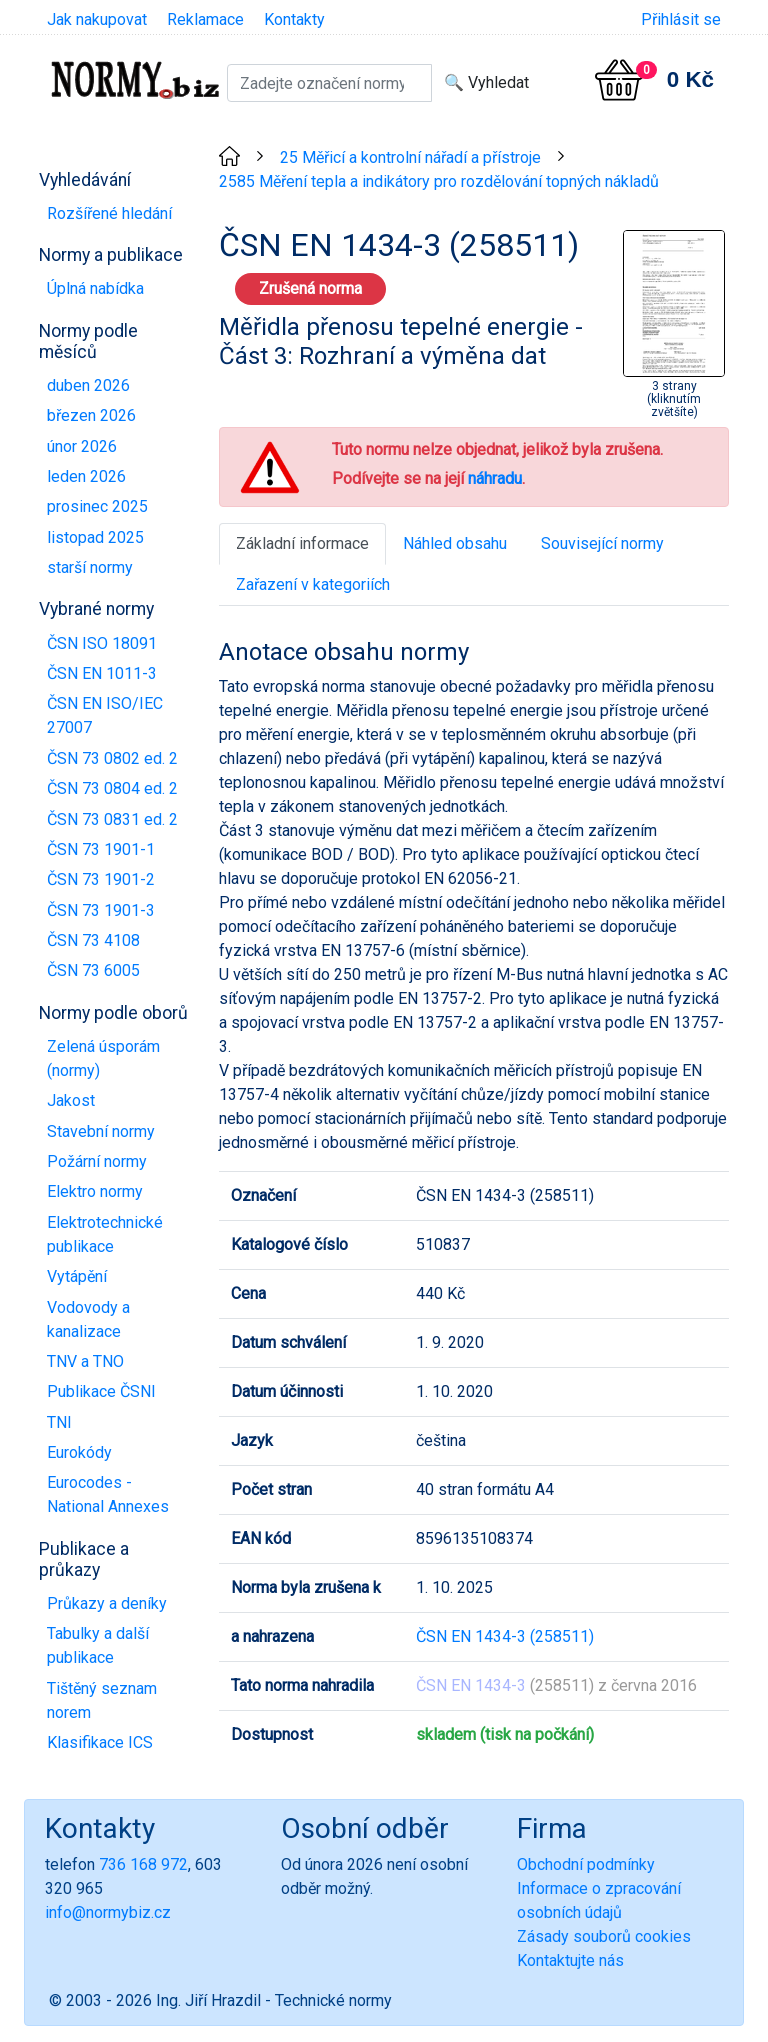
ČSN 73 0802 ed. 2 (112, 758)
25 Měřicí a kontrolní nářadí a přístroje (410, 157)
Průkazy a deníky (107, 1603)
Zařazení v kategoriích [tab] (313, 584)
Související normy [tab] (602, 543)
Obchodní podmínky (586, 1864)
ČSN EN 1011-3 (102, 673)
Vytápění (77, 1276)
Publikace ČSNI (101, 1391)
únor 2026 (82, 446)
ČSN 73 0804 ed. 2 (112, 788)
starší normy (90, 567)
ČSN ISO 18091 (102, 643)
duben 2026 (88, 385)
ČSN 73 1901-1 (101, 849)
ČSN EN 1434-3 (471, 1685)
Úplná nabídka (95, 288)
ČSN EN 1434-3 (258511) (505, 1636)
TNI (59, 1422)
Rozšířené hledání (109, 213)
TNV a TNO (85, 1361)
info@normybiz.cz (108, 1912)
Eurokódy (79, 1452)
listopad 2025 (95, 537)
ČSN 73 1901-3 (101, 910)
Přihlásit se (681, 19)
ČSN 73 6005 (93, 970)
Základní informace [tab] (302, 543)
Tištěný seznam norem (102, 1700)
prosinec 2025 (97, 506)
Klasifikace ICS (100, 1742)
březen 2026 (91, 415)
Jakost (71, 1100)
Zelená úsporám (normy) (103, 1058)
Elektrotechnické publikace (105, 1234)
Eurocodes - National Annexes (108, 1494)
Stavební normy (101, 1131)
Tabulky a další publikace (98, 1645)
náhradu (495, 478)
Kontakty (294, 19)
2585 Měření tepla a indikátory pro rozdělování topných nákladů (439, 181)
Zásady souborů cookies (604, 1936)
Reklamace (205, 19)
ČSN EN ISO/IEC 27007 (105, 715)
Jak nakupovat (97, 19)
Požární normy (97, 1161)
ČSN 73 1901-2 (101, 879)
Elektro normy (95, 1191)
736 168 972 (143, 1864)
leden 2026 (86, 476)
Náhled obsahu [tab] (455, 543)
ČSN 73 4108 (93, 940)
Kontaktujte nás (570, 1960)
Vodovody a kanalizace (88, 1319)
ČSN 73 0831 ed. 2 (112, 819)
